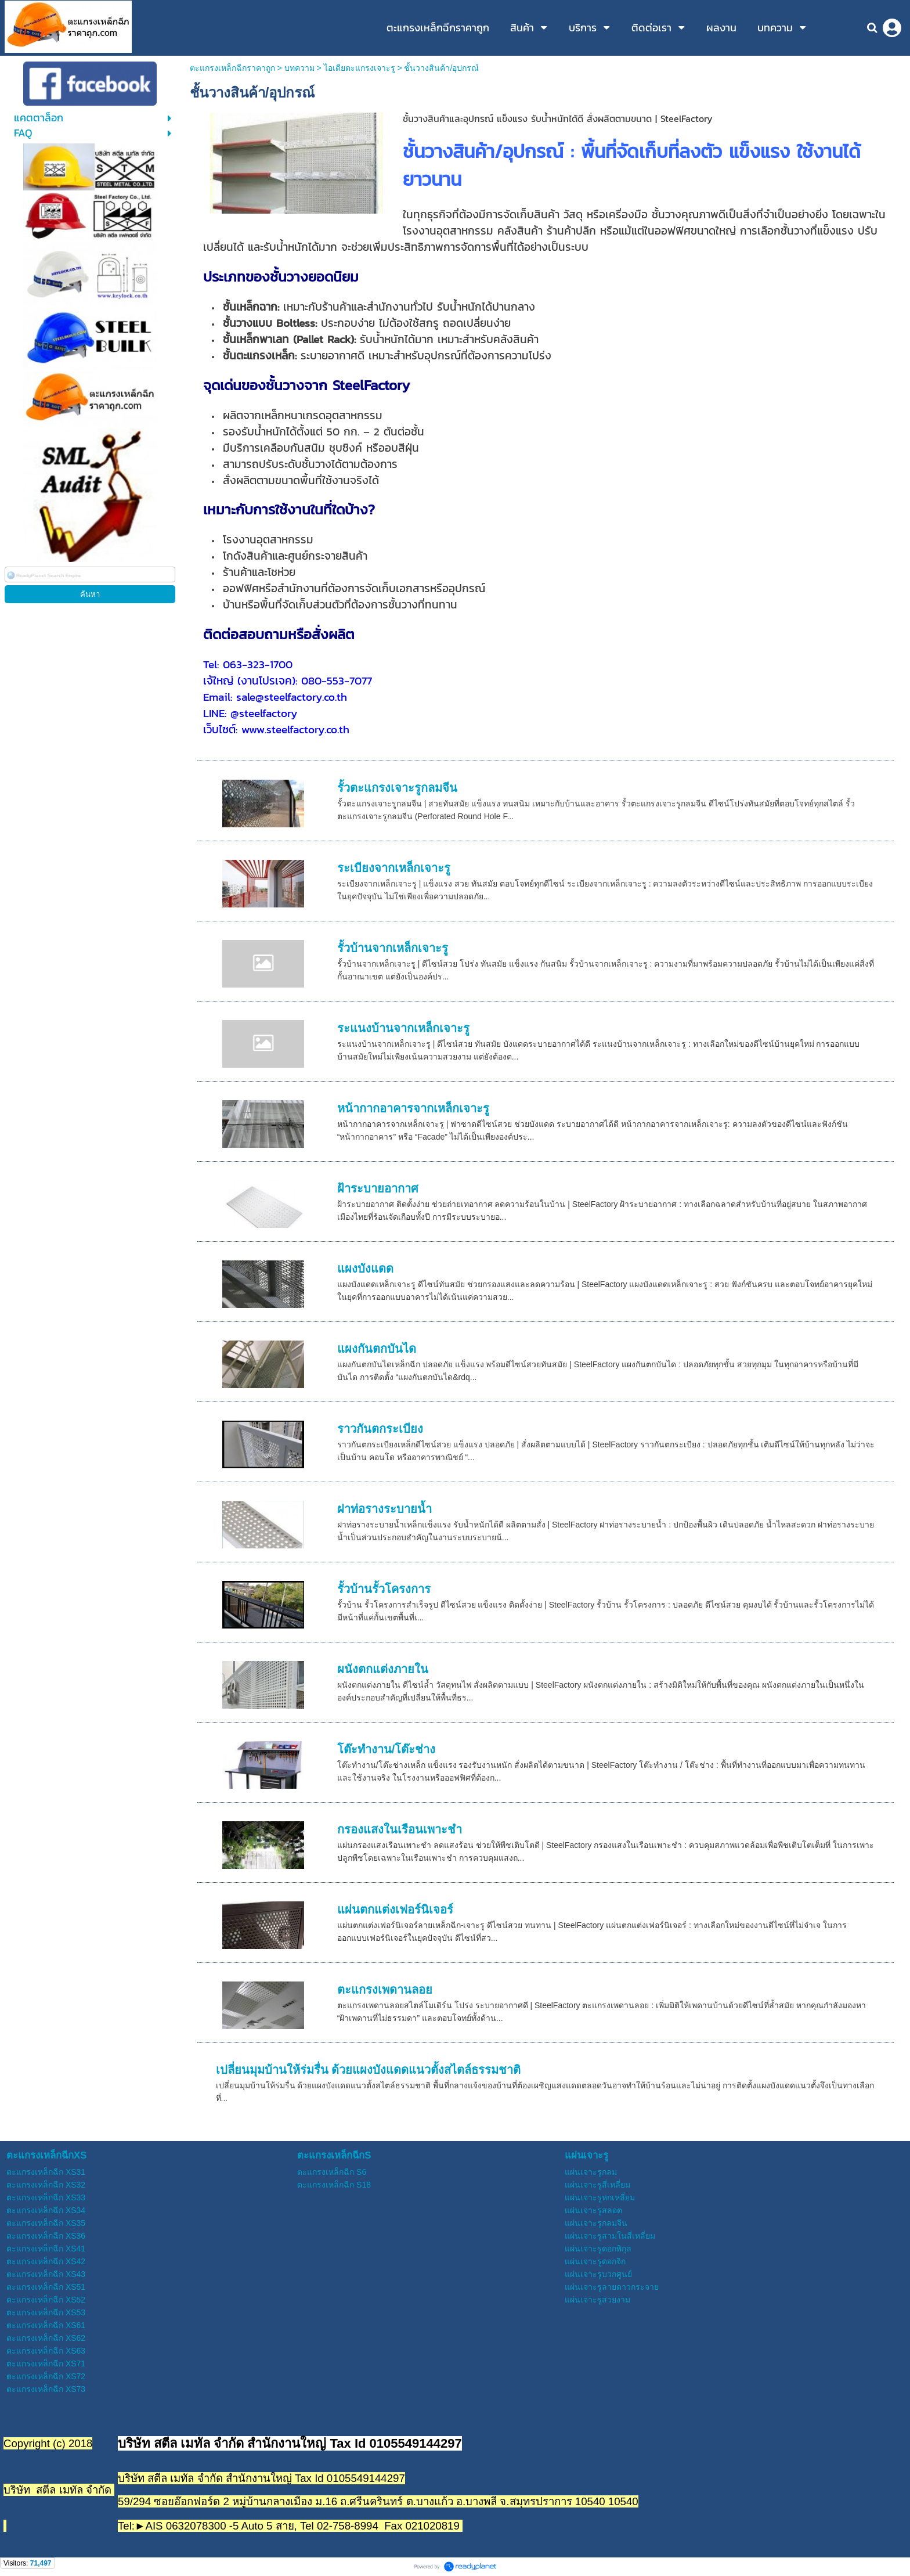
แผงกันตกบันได (376, 1348)
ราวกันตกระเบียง (380, 1428)
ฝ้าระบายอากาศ (377, 1188)
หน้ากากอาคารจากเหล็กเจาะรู (413, 1108)
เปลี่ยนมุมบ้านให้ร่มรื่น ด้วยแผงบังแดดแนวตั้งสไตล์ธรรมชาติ (368, 2069)
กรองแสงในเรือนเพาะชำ (399, 1829)
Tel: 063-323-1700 (247, 664)
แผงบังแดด (365, 1268)
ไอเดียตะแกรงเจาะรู (359, 68)
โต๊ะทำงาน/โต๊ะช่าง (386, 1749)
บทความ (299, 68)
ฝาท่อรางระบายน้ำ (384, 1509)
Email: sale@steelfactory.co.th (275, 697)
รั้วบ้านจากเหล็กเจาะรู (392, 948)
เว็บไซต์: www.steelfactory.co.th (276, 729)
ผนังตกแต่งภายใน (382, 1669)
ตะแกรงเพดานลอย (384, 1989)
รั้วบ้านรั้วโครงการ (384, 1589)
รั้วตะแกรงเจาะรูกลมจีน (397, 787)
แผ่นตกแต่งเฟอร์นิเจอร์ (395, 1909)
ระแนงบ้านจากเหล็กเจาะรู (403, 1028)
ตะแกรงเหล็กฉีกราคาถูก (232, 68)
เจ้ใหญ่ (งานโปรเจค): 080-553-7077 (287, 680)
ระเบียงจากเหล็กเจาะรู (393, 868)
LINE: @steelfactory (250, 713)
